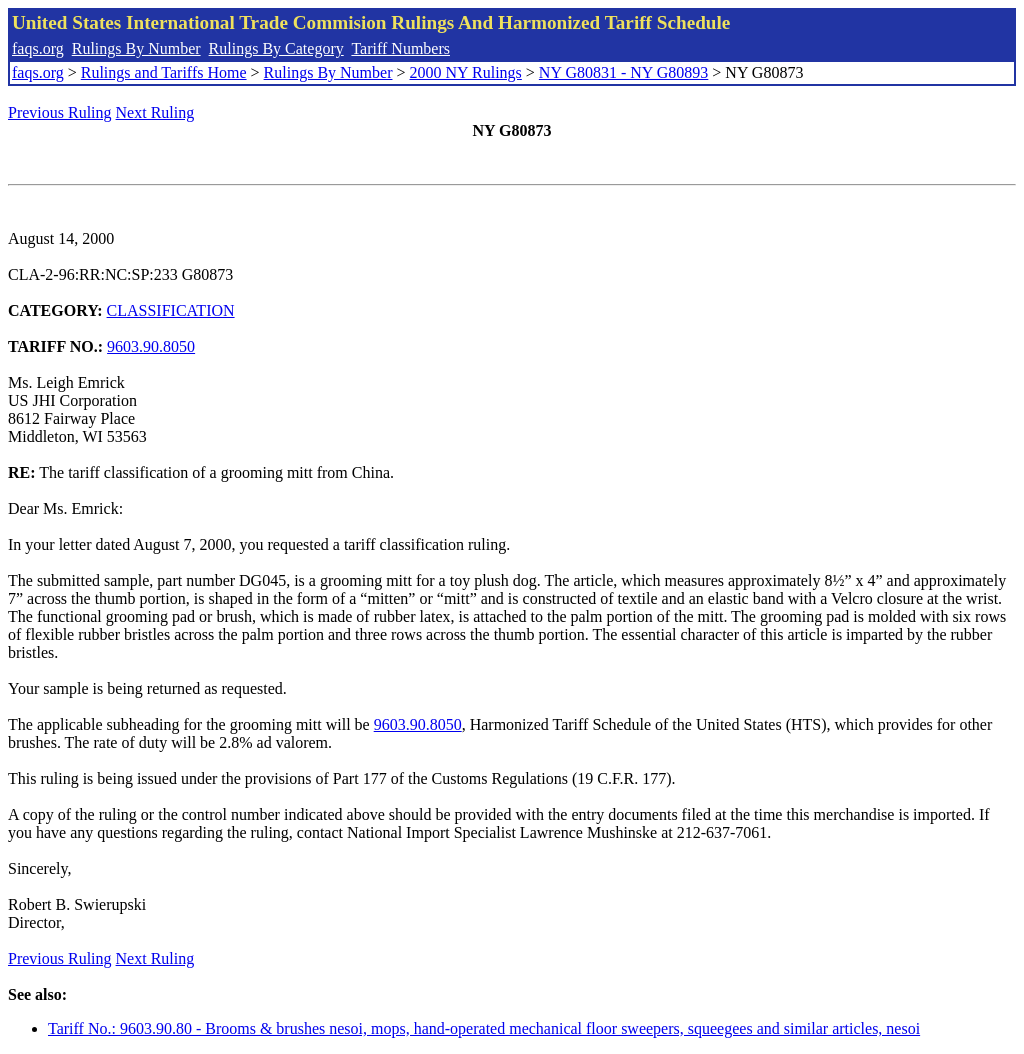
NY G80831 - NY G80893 (623, 72)
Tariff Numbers (400, 48)
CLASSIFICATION (171, 310)
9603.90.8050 (151, 346)
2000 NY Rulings (466, 72)
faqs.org (38, 48)
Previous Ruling (60, 112)
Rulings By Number (136, 48)
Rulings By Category (276, 48)
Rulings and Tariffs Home (164, 72)
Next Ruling (155, 112)
